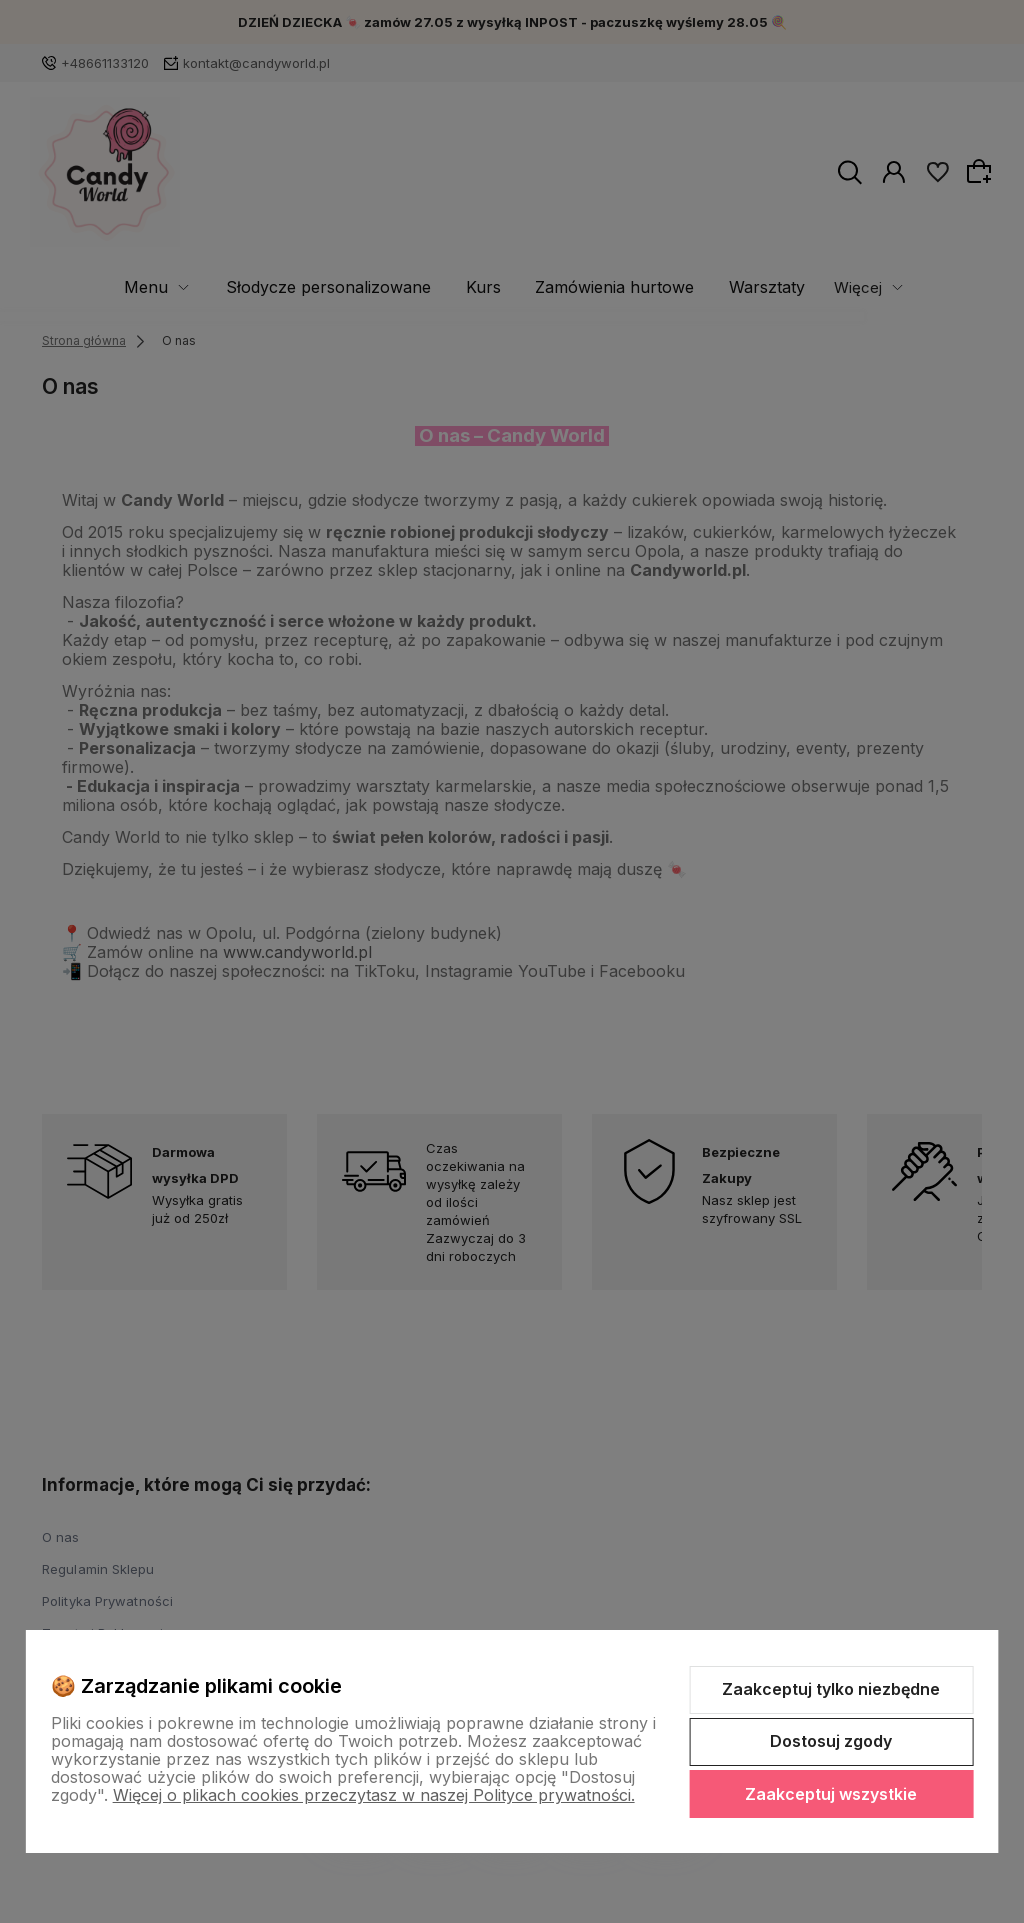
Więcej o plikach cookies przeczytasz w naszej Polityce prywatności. (374, 1795)
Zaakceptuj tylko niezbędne (831, 1689)
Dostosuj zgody (831, 1741)
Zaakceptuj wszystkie (831, 1794)
